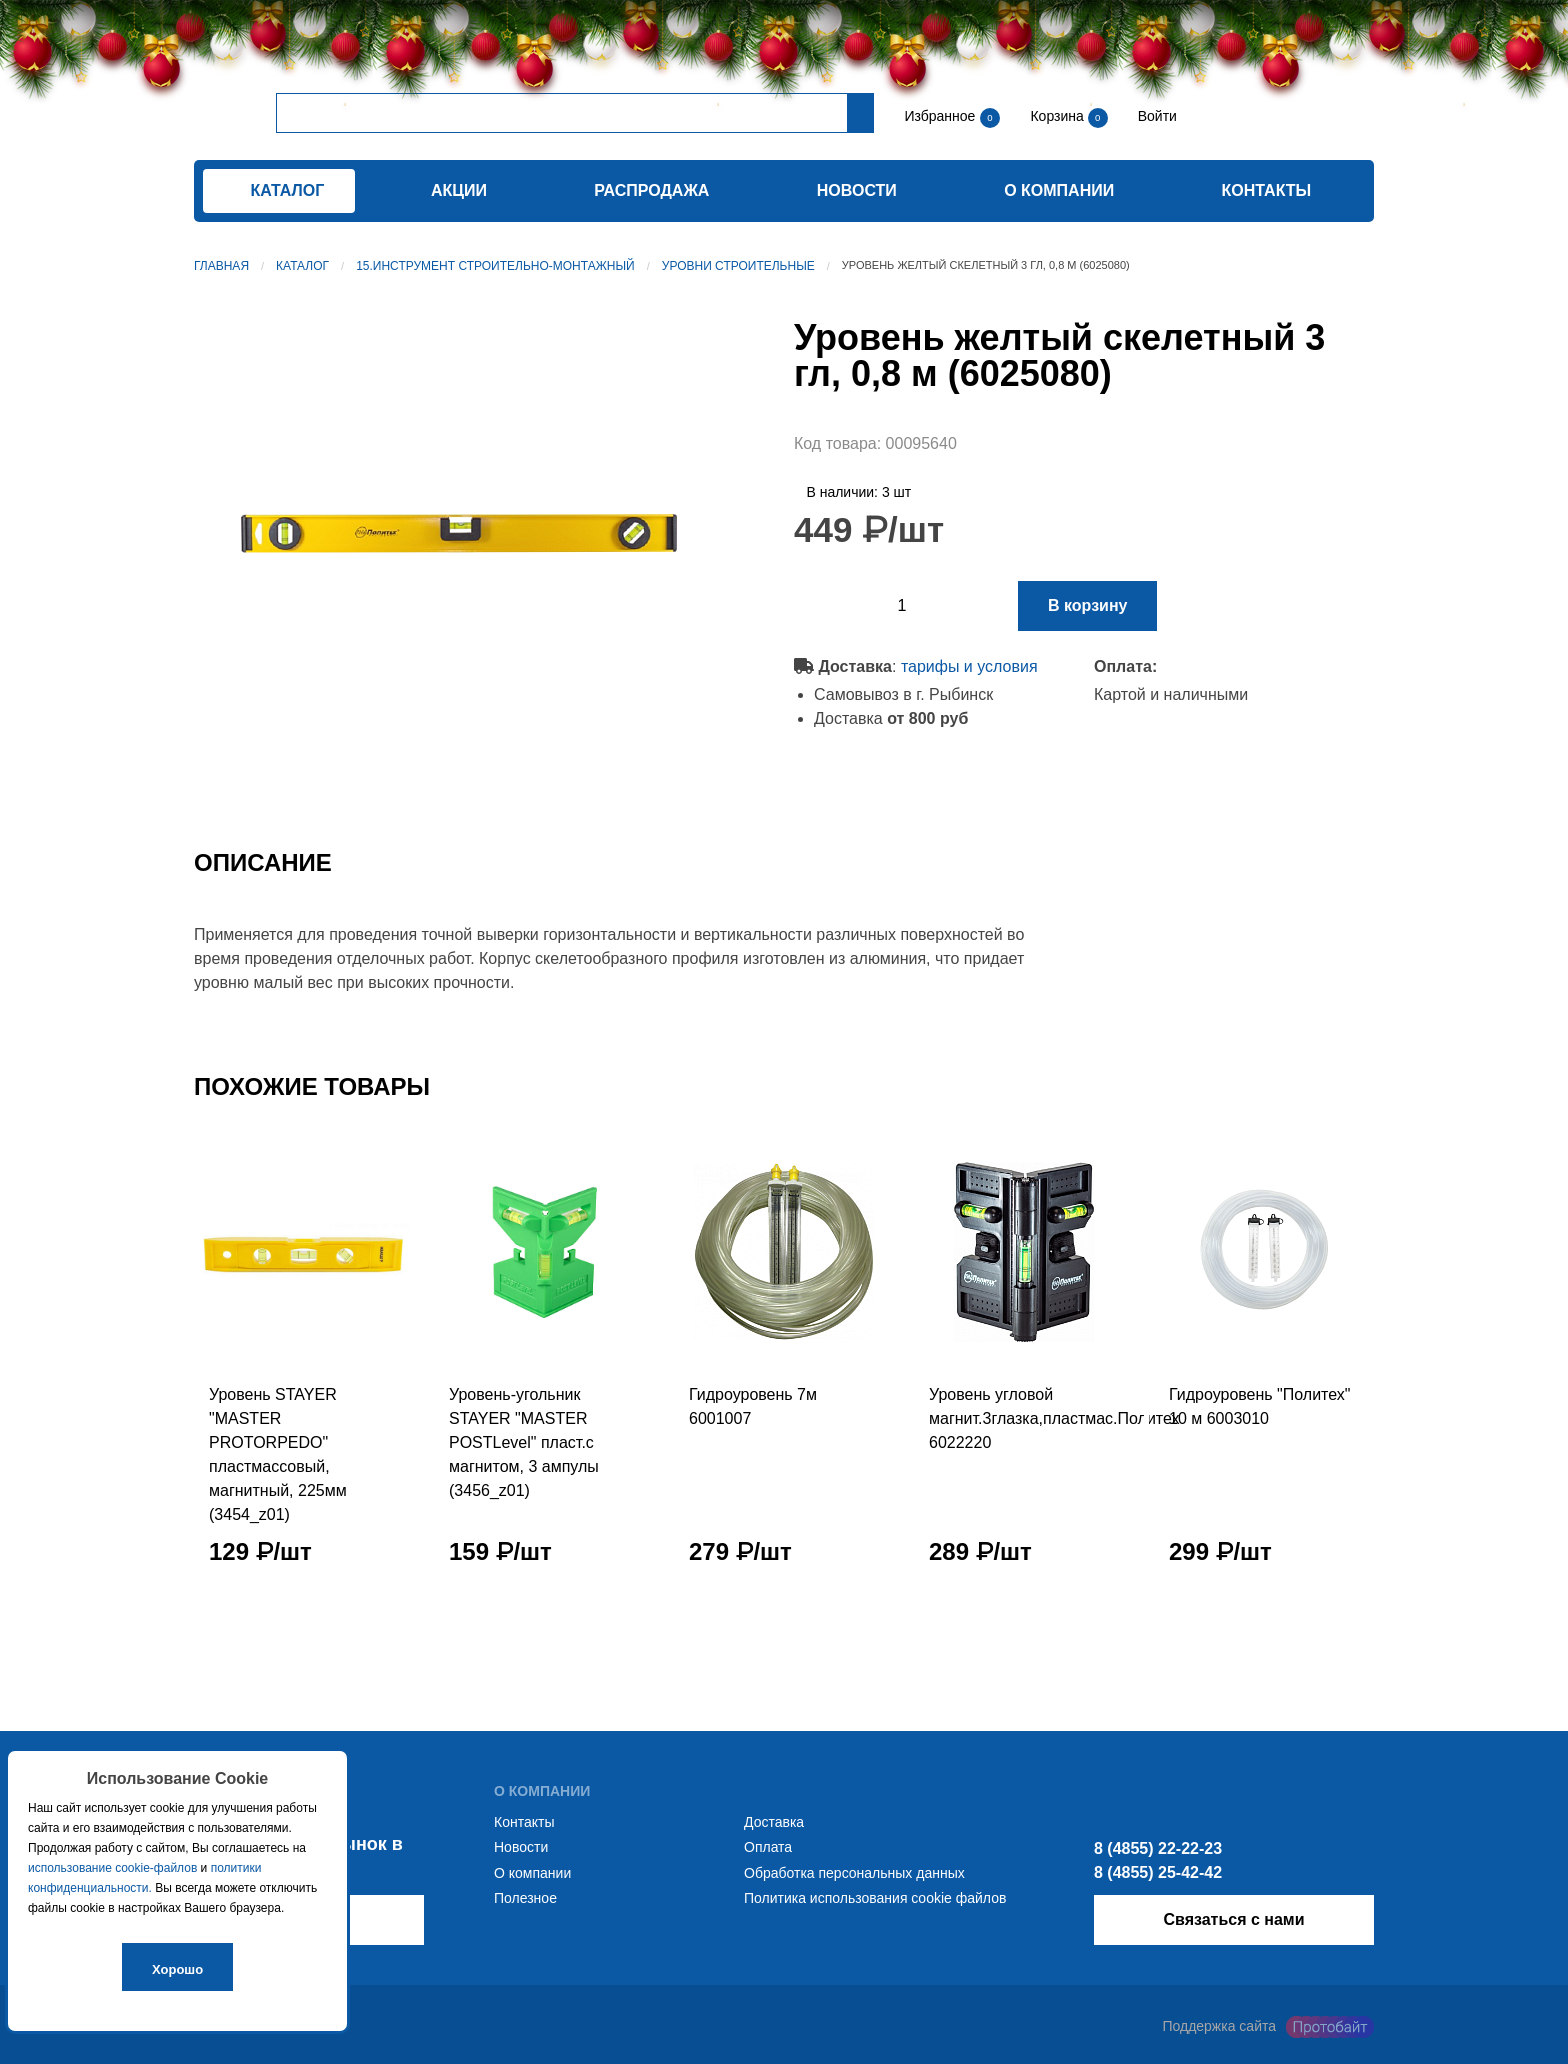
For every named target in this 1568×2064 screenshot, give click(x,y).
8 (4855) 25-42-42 (1158, 1872)
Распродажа (651, 190)
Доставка (774, 1822)
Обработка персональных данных (854, 1873)
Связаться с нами (1233, 1919)
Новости (857, 190)
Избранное (939, 116)
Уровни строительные (738, 266)
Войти (1155, 116)
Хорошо (177, 1969)
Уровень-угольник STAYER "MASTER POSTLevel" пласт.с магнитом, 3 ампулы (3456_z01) (524, 1442)
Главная (221, 266)
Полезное (525, 1898)
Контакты (1267, 190)
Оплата (768, 1847)
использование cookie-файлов (112, 1868)
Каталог (302, 266)
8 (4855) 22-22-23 (1158, 1848)
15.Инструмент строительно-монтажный (495, 266)
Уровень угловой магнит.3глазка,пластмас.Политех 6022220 (1054, 1418)
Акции (459, 190)
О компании (1059, 190)
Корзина (1058, 116)
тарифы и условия (969, 666)
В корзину (1087, 605)
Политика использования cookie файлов (875, 1898)
